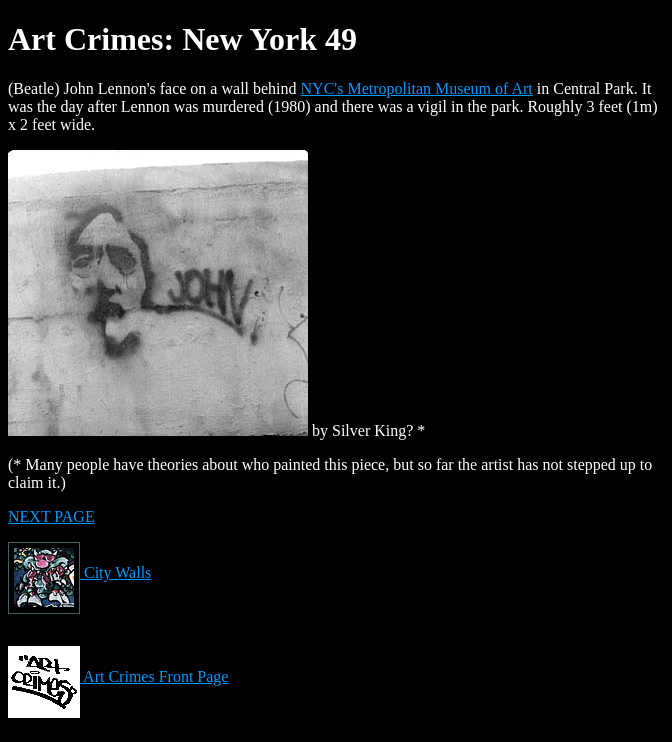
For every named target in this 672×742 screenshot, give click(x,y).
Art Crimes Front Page (118, 676)
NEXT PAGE (51, 516)
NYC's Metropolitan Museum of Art (417, 88)
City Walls (79, 572)
